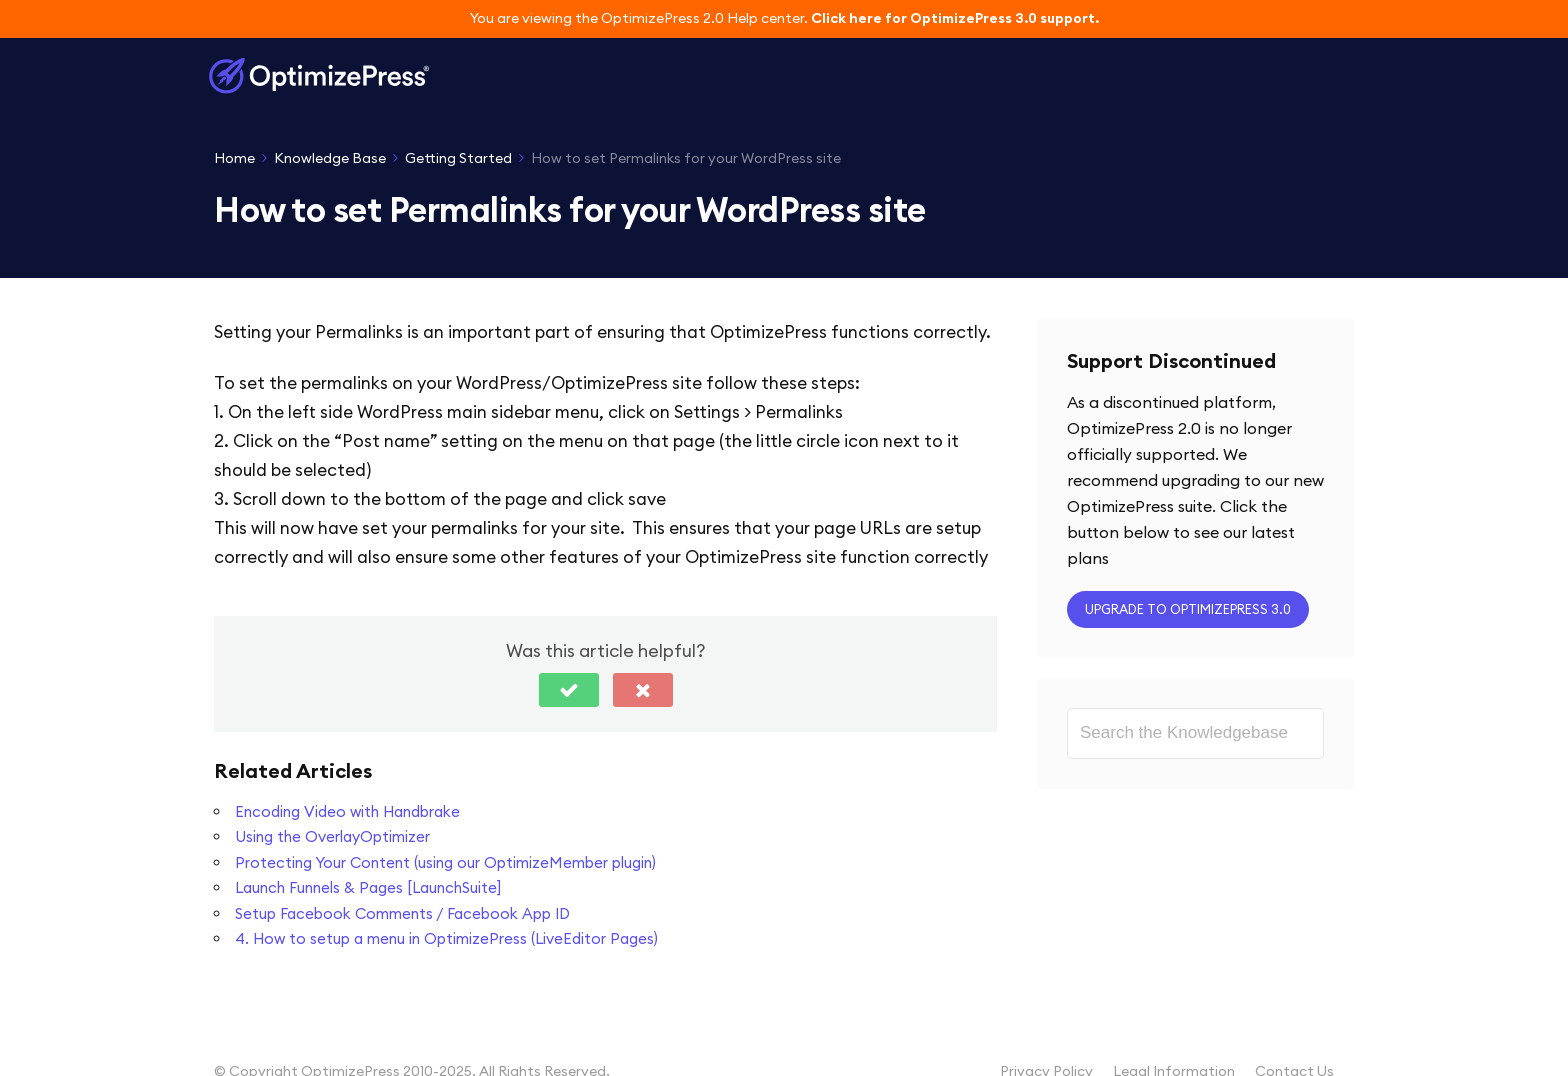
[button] (569, 690)
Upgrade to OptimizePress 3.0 (1188, 609)
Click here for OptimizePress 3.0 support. (955, 18)
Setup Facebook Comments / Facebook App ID (402, 913)
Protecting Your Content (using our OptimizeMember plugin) (445, 862)
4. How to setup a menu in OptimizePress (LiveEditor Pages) (446, 938)
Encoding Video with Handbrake (347, 811)
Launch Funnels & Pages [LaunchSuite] (368, 887)
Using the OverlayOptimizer (332, 836)
